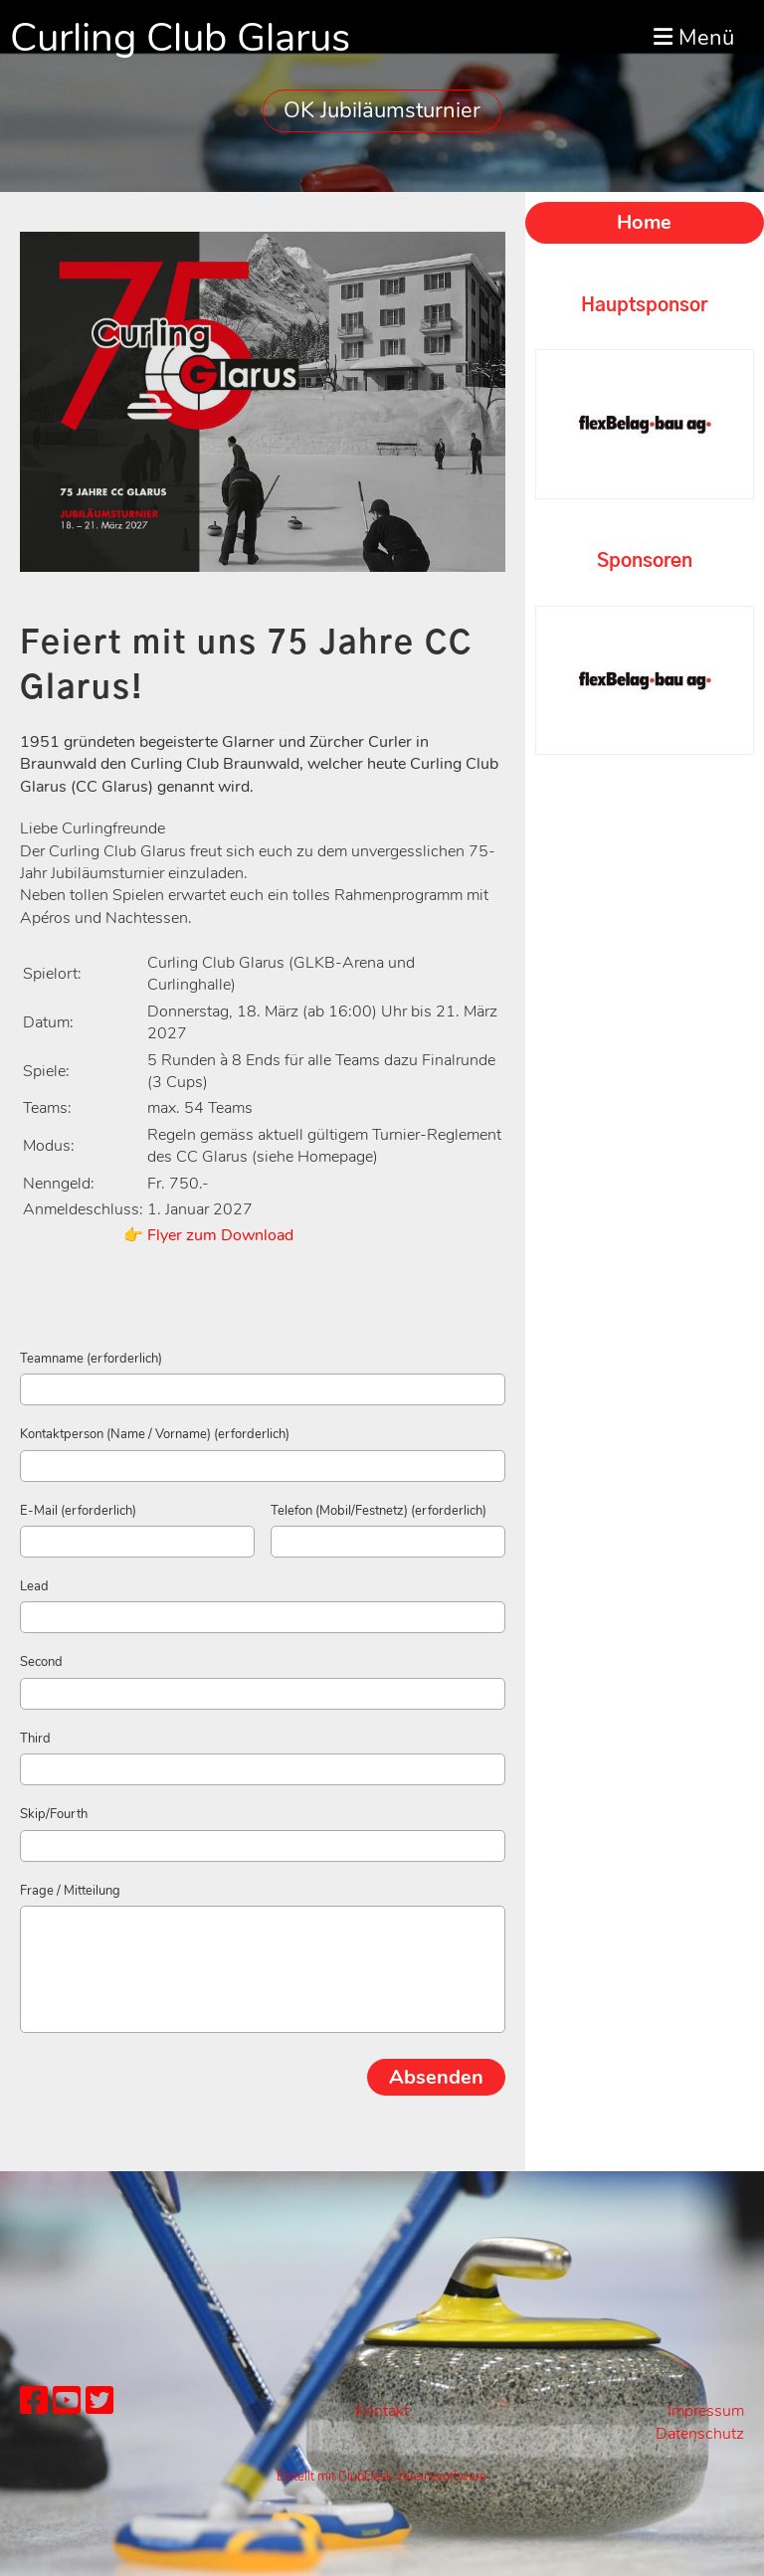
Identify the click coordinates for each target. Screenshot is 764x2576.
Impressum (706, 2411)
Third (35, 1739)
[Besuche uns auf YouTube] (67, 2401)
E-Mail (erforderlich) (78, 1511)
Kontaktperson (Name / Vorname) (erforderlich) (154, 1434)
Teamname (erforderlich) (91, 1359)
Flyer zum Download (220, 1235)
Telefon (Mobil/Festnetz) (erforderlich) (378, 1511)
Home (644, 222)
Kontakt (382, 2411)
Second (41, 1662)
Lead (34, 1586)
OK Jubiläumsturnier (382, 110)
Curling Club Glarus (180, 38)
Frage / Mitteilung (70, 1891)
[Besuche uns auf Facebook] (34, 2401)
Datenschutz (700, 2434)
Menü (694, 38)
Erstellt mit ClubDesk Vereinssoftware (381, 2476)
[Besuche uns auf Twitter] (99, 2401)
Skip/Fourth (54, 1814)
